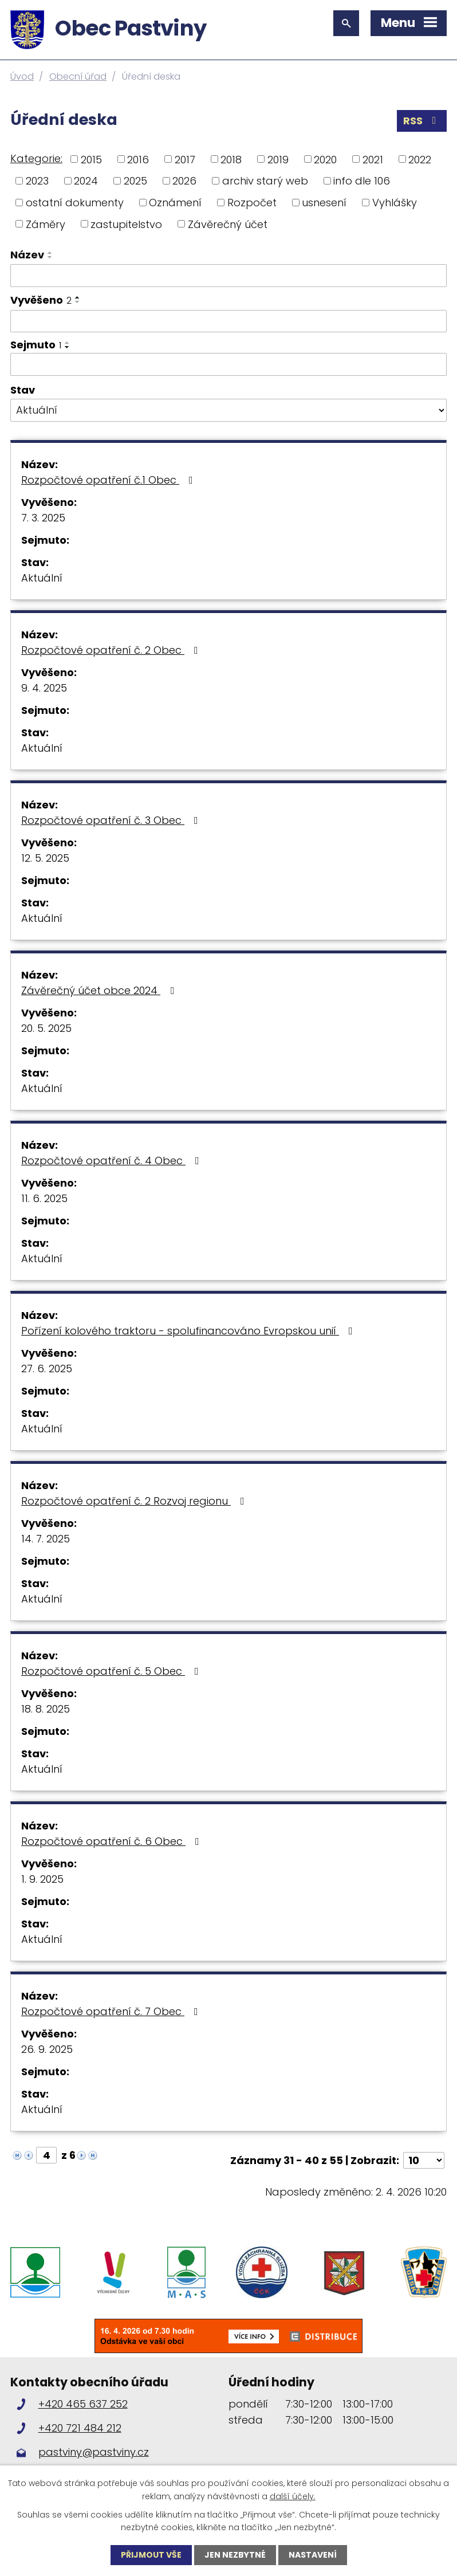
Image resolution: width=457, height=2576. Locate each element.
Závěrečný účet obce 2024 (100, 990)
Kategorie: (36, 158)
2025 (135, 181)
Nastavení (313, 2555)
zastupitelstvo (126, 224)
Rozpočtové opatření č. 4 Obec (112, 1160)
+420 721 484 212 (79, 2428)
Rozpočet (252, 202)
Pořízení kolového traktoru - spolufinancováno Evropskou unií (189, 1331)
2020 (325, 159)
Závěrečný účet (227, 224)
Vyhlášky (394, 202)
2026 (184, 181)
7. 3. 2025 (43, 518)
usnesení (324, 202)
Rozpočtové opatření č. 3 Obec (112, 820)
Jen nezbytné (235, 2555)
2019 (278, 159)
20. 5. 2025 (46, 1028)
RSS (422, 120)
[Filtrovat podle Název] (228, 275)
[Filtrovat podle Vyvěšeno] (228, 321)
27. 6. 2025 (46, 1368)
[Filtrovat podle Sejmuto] (228, 364)
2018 (231, 159)
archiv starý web (265, 181)
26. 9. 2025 (47, 2049)
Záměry (45, 224)
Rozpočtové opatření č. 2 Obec (112, 650)
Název (27, 255)
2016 (138, 159)
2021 (373, 159)
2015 (91, 159)
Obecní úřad (78, 76)
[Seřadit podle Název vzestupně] (50, 252)
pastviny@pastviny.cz (93, 2452)
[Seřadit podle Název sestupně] (50, 257)
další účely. (293, 2496)
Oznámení (175, 202)
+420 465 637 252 (83, 2404)
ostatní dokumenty (75, 202)
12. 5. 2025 (45, 858)
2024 (86, 181)
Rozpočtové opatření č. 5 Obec (112, 1671)
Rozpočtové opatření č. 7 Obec (112, 2011)
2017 (185, 159)
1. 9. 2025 (42, 1879)
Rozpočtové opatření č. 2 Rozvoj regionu (135, 1501)
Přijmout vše (151, 2555)
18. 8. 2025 (45, 1709)
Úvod (22, 76)
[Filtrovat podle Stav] (228, 410)
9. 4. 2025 (44, 688)
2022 (419, 159)
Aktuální (41, 578)
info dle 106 (361, 181)
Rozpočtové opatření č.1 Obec (109, 480)
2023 (37, 181)
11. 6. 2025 (44, 1198)
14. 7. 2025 (45, 1539)
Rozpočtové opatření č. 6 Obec (112, 1841)
